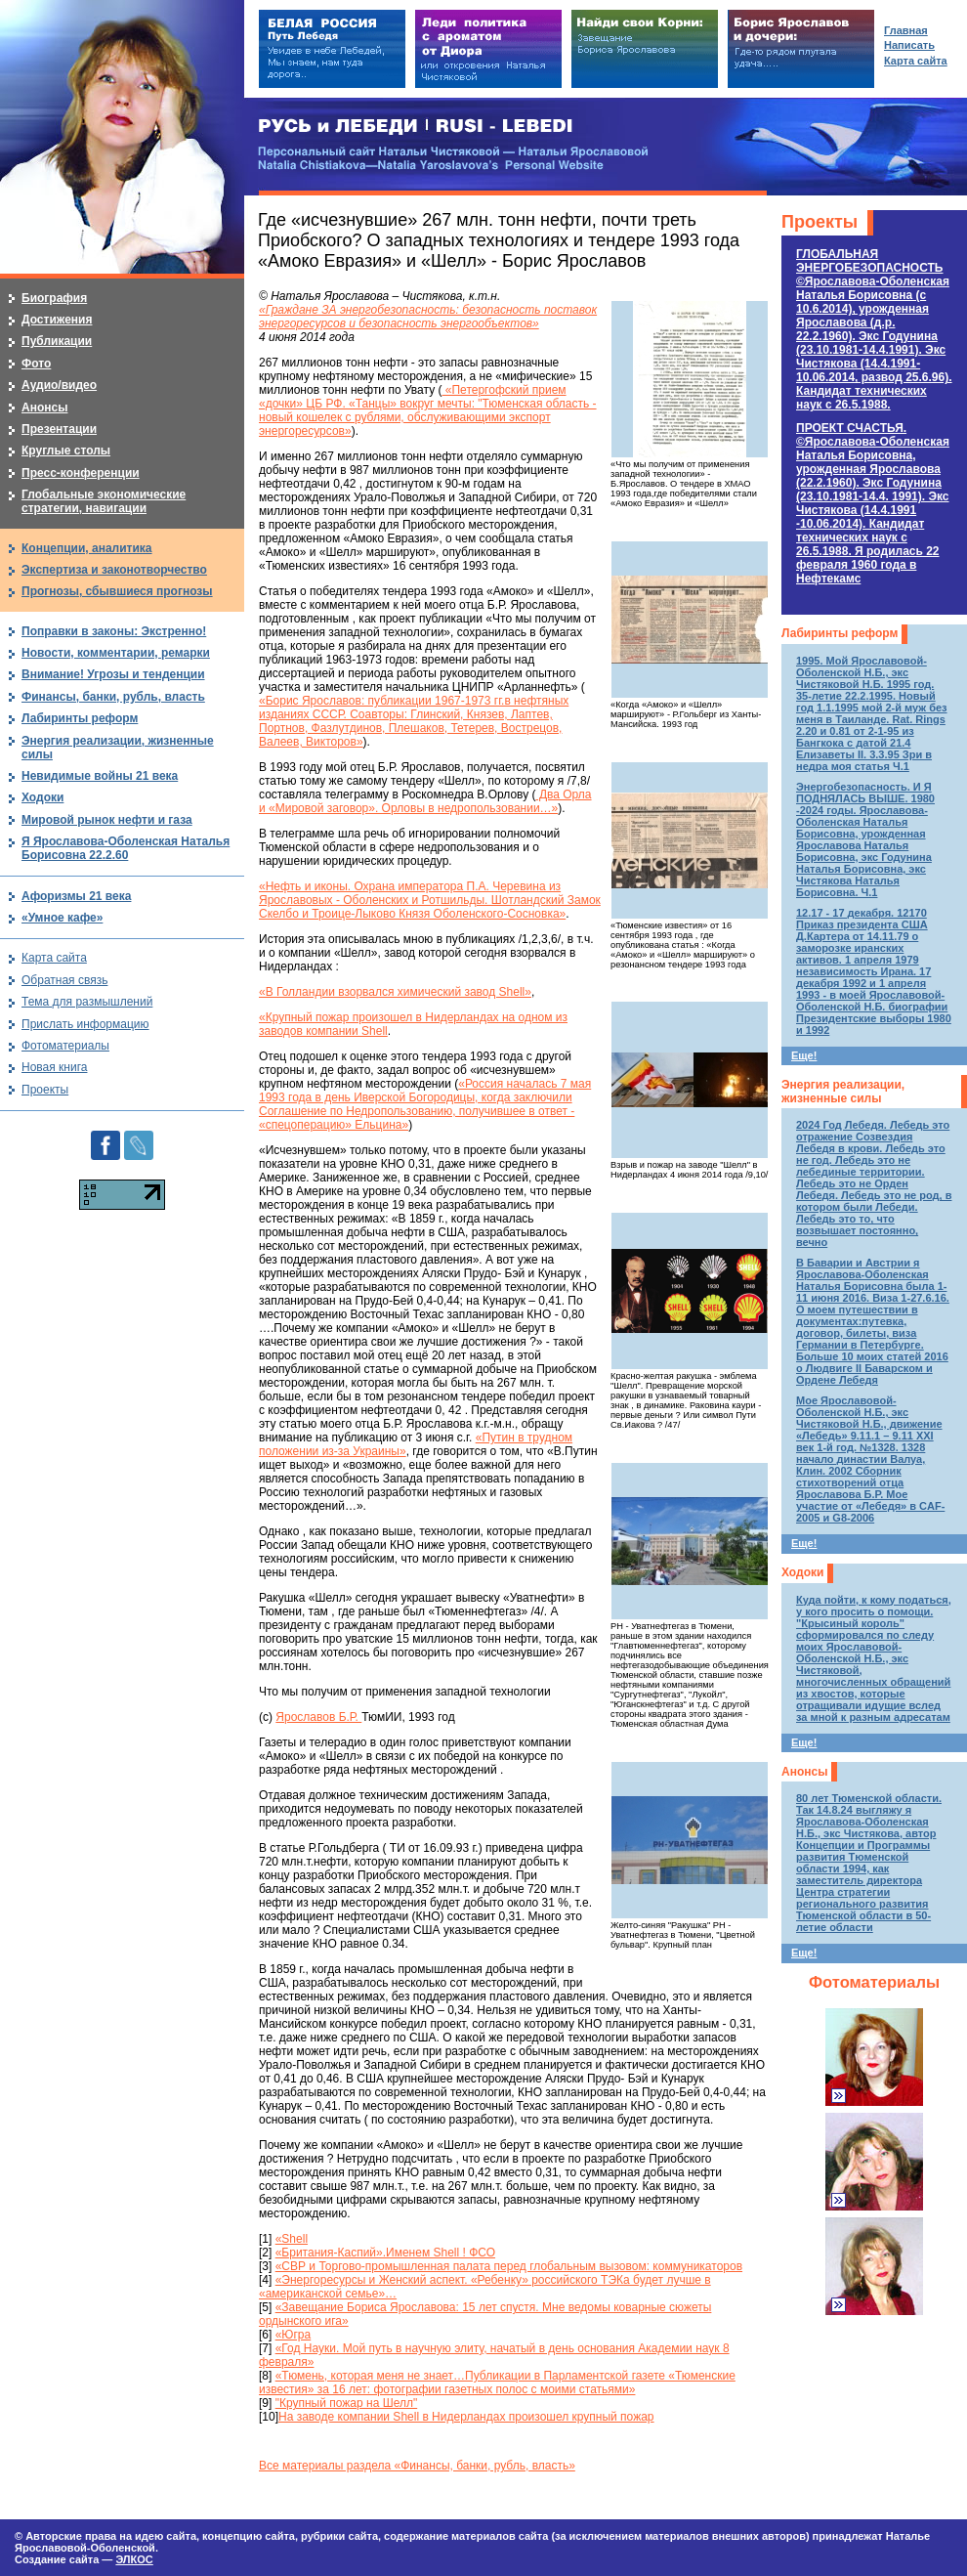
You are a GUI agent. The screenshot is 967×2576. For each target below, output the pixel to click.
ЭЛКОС (133, 2559)
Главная (906, 30)
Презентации (59, 429)
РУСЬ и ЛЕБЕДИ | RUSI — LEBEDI (415, 126)
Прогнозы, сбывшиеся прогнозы (117, 591)
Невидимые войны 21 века (99, 776)
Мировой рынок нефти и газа (106, 820)
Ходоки (802, 1572)
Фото (36, 363)
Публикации (56, 341)
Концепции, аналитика (86, 548)
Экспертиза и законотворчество (114, 570)
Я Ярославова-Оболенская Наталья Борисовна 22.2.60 (125, 848)
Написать (909, 45)
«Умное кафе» (62, 917)
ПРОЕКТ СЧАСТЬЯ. (872, 503)
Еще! (804, 1055)
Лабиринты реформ (839, 633)
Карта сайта (54, 958)
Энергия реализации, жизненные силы (842, 1091)
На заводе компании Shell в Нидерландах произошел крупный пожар (466, 2417)
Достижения (56, 319)
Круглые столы (65, 450)
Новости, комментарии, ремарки (115, 653)
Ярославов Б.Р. (318, 1717)
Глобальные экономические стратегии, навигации (103, 501)
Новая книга (54, 1067)
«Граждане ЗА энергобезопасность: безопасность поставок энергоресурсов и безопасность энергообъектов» (428, 316)
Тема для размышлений (86, 1002)
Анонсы (804, 1772)
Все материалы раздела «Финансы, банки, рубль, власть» (417, 2465)
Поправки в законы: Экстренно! (113, 631)
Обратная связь (64, 980)
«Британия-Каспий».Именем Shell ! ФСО (385, 2252)
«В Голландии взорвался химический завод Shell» (395, 992)
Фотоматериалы (874, 1982)
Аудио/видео (59, 385)
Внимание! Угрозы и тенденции (113, 674)
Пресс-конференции (80, 473)
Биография (54, 298)
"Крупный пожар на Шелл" (346, 2403)
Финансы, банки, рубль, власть (113, 697)
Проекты (819, 222)
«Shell (291, 2239)
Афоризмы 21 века (76, 896)
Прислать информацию (85, 1024)
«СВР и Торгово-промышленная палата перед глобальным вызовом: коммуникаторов (508, 2266)
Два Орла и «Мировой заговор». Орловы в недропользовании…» (425, 801)
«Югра (293, 2334)
